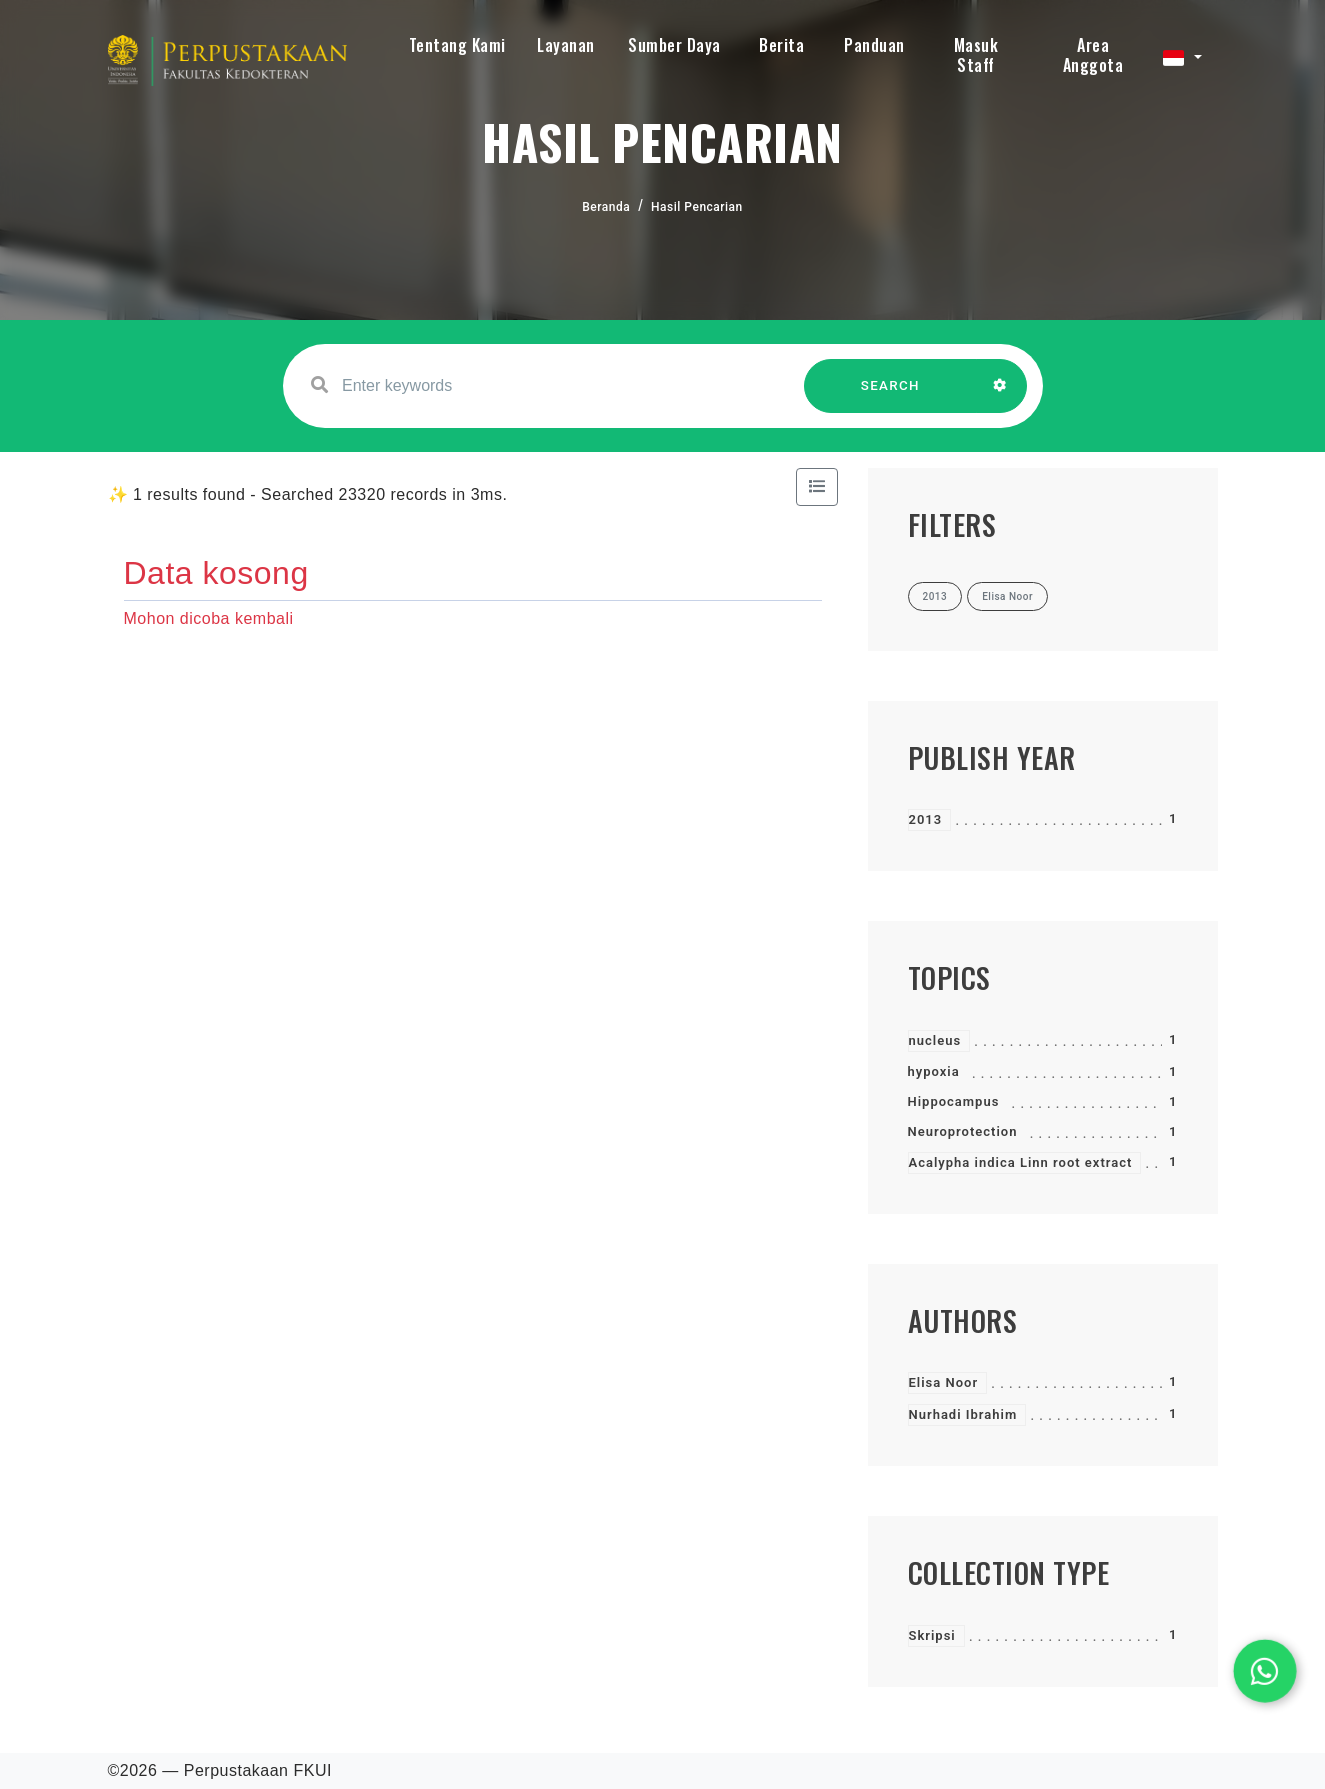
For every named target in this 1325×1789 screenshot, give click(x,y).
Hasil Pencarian (697, 207)
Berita (781, 45)
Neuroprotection (963, 1131)
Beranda (606, 207)
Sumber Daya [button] (674, 45)
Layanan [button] (566, 45)
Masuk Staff (976, 55)
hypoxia (934, 1071)
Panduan (874, 45)
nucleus (935, 1040)
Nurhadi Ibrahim (963, 1414)
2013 (926, 819)
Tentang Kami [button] (457, 45)
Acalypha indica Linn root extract (1021, 1162)
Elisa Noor (944, 1382)
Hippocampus (954, 1101)
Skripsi (932, 1635)
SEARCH (890, 395)
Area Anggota (1093, 55)
